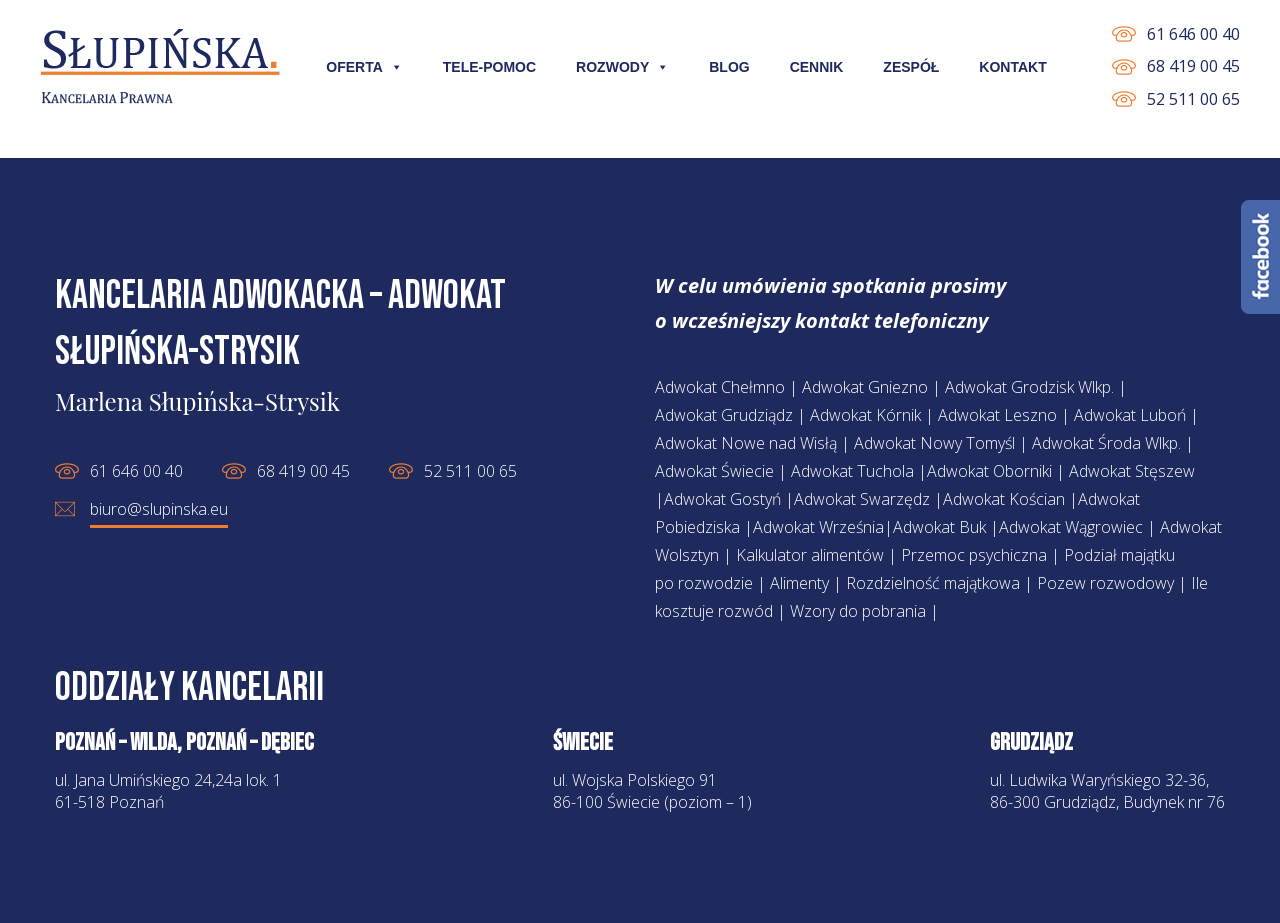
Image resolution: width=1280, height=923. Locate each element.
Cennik (817, 67)
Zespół (911, 67)
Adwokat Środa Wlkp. (1106, 443)
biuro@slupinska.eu (159, 509)
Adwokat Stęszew (1132, 471)
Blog (729, 67)
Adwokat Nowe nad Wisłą (746, 443)
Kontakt (1012, 67)
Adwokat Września (818, 527)
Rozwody (622, 67)
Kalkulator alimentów (810, 555)
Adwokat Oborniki (989, 471)
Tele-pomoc (489, 67)
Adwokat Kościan (1004, 499)
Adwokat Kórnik (865, 415)
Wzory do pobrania (858, 611)
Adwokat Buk (939, 527)
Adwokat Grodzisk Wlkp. (1029, 387)
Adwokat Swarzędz (862, 499)
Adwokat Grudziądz (724, 415)
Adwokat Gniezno (865, 387)
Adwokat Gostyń (722, 499)
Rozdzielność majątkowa (933, 583)
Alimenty (799, 583)
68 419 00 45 (1193, 66)
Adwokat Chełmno (720, 387)
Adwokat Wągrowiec (1071, 527)
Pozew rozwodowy (1105, 583)
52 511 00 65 (1193, 99)
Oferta (364, 67)
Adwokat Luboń (1130, 415)
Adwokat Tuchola (852, 471)
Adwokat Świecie (714, 471)
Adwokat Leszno (997, 415)
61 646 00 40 (1193, 34)
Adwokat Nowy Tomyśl (934, 443)
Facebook (1260, 257)
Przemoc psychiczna (974, 555)
